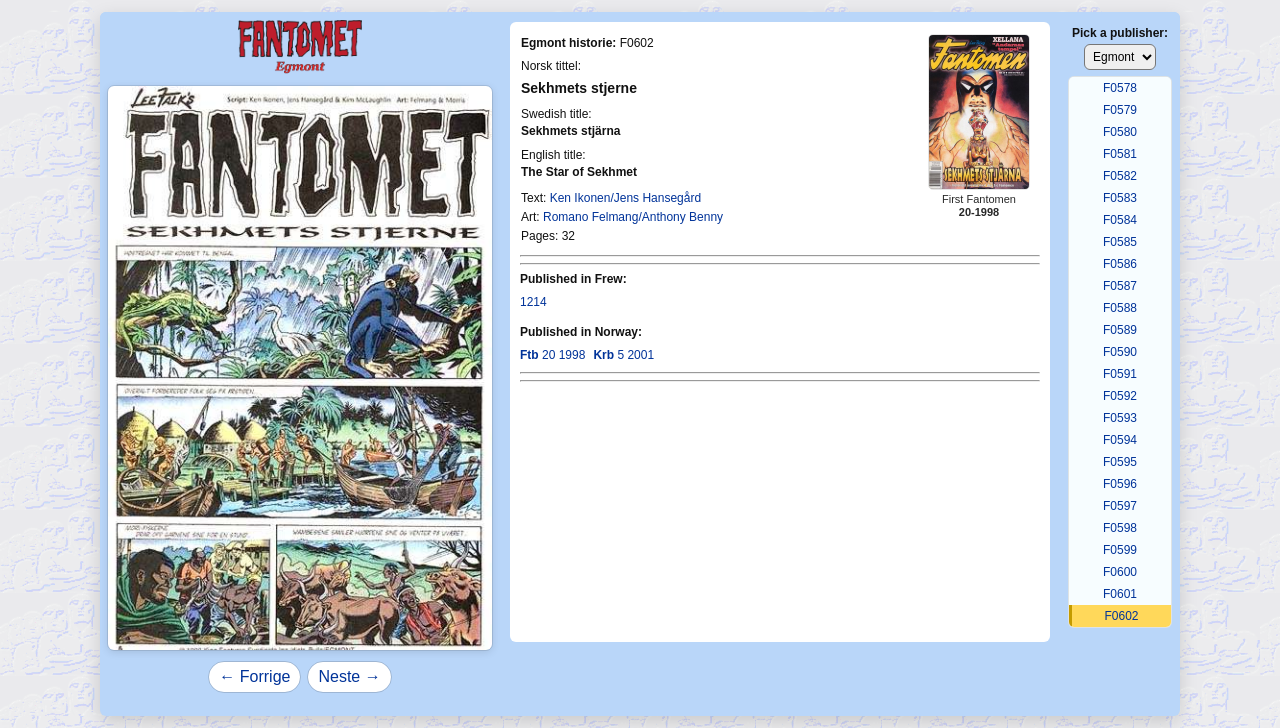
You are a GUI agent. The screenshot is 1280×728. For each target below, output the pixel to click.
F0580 (1120, 132)
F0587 (1120, 286)
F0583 (1120, 198)
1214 (533, 302)
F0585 (1120, 242)
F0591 (1120, 374)
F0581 (1120, 154)
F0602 (1121, 616)
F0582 (1120, 176)
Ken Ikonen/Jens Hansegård (625, 198)
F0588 (1120, 308)
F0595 (1120, 462)
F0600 (1120, 572)
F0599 (1120, 550)
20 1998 (552, 355)
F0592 (1120, 396)
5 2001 (623, 355)
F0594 (1120, 440)
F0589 (1120, 330)
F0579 (1120, 110)
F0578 (1120, 88)
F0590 (1120, 352)
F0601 (1120, 594)
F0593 (1120, 418)
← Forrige (254, 676)
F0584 (1120, 220)
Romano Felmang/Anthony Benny (633, 217)
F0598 (1120, 528)
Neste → (349, 676)
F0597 (1120, 506)
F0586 (1120, 264)
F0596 (1120, 484)
